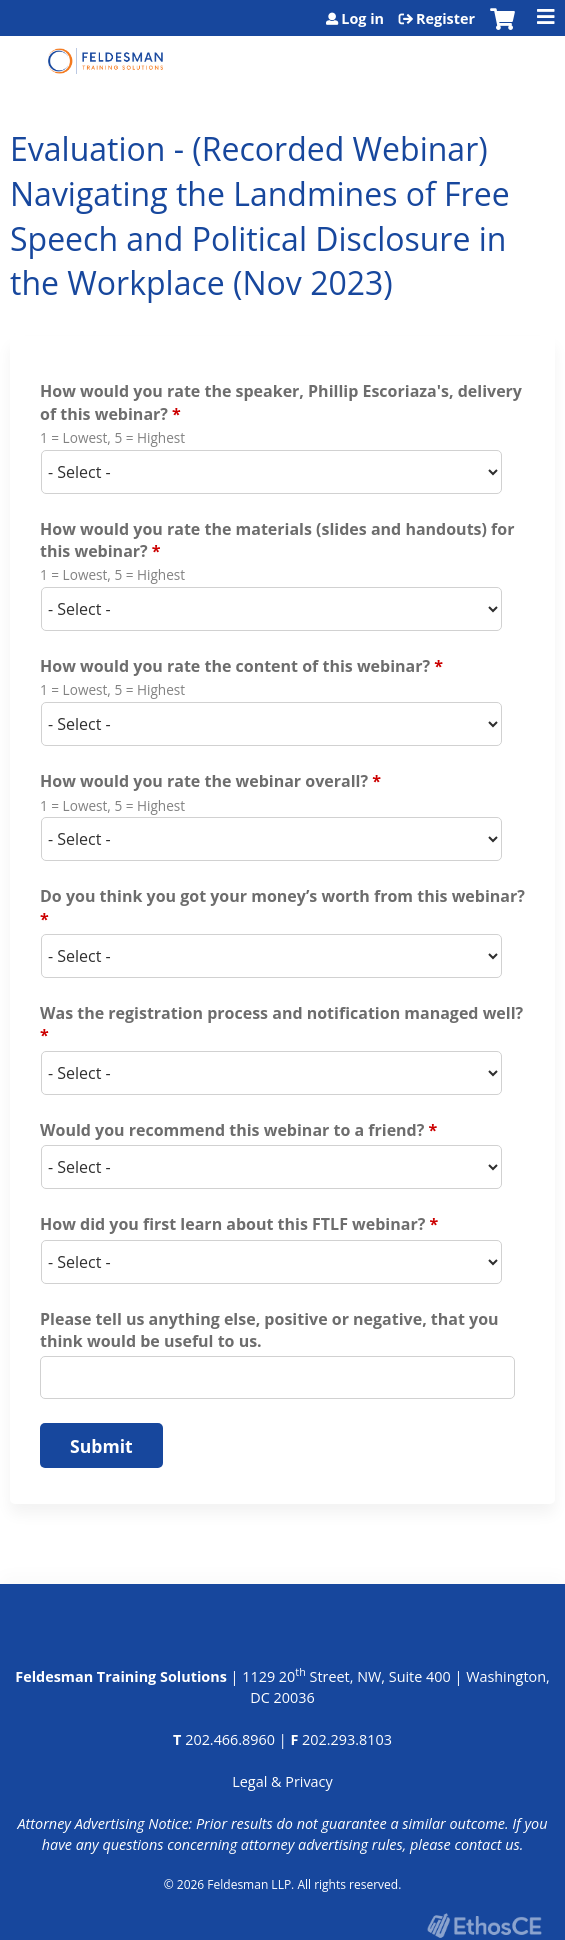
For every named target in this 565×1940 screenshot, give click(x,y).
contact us (486, 1844)
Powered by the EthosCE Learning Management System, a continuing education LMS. (484, 1925)
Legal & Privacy (282, 1781)
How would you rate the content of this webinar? (235, 666)
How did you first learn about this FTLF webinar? (232, 1224)
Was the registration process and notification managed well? (281, 1013)
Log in (362, 19)
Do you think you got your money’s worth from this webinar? (282, 896)
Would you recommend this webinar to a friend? (232, 1130)
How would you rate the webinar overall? (204, 781)
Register (445, 19)
